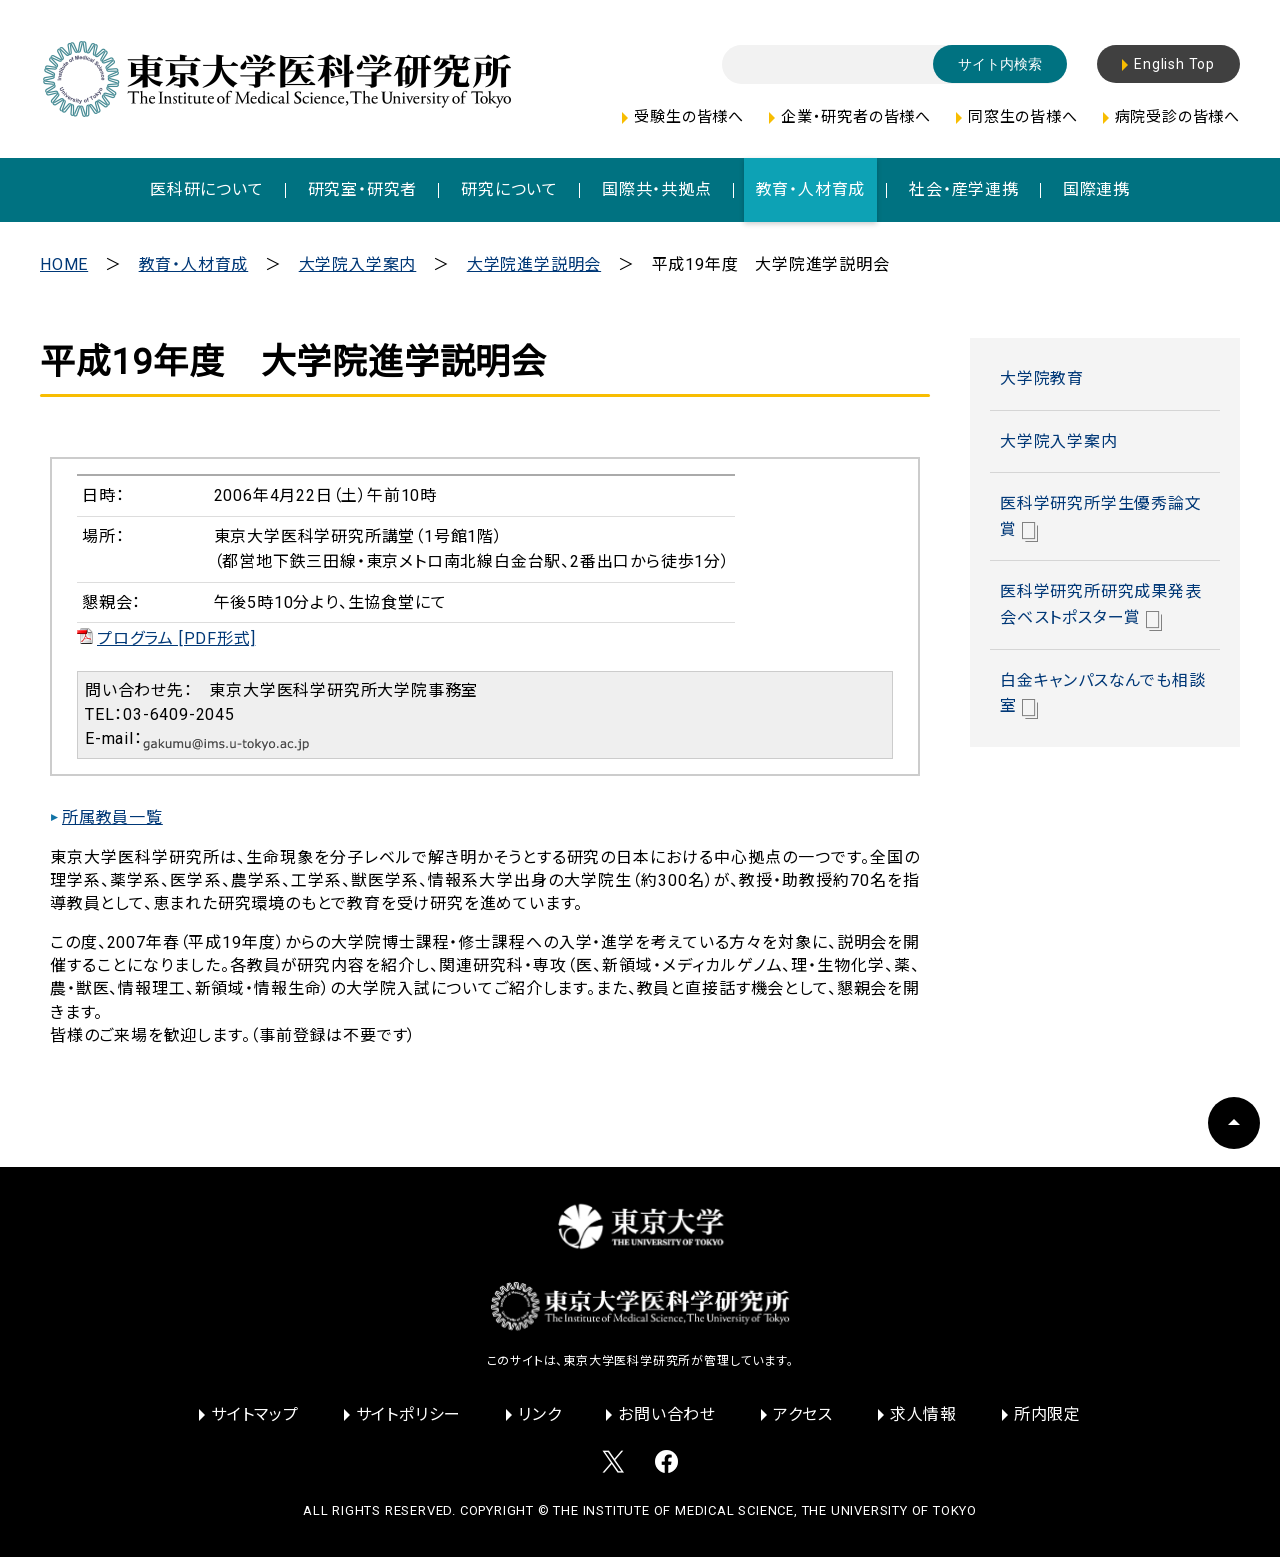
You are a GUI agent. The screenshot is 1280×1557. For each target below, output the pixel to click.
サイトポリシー (409, 1414)
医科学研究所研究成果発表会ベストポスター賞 (1101, 606)
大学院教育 (1042, 378)
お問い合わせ (667, 1414)
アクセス (803, 1414)
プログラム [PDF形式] (176, 638)
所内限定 (1047, 1414)
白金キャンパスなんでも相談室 (1102, 695)
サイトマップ (255, 1414)
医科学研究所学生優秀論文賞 (1101, 518)
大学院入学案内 (358, 264)
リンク (539, 1414)
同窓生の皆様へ (1023, 117)
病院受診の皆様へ (1177, 117)
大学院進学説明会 (534, 264)
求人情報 (923, 1414)
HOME (64, 264)
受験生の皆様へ (689, 117)
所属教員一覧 (112, 817)
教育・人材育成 (194, 264)
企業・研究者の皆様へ (856, 117)
